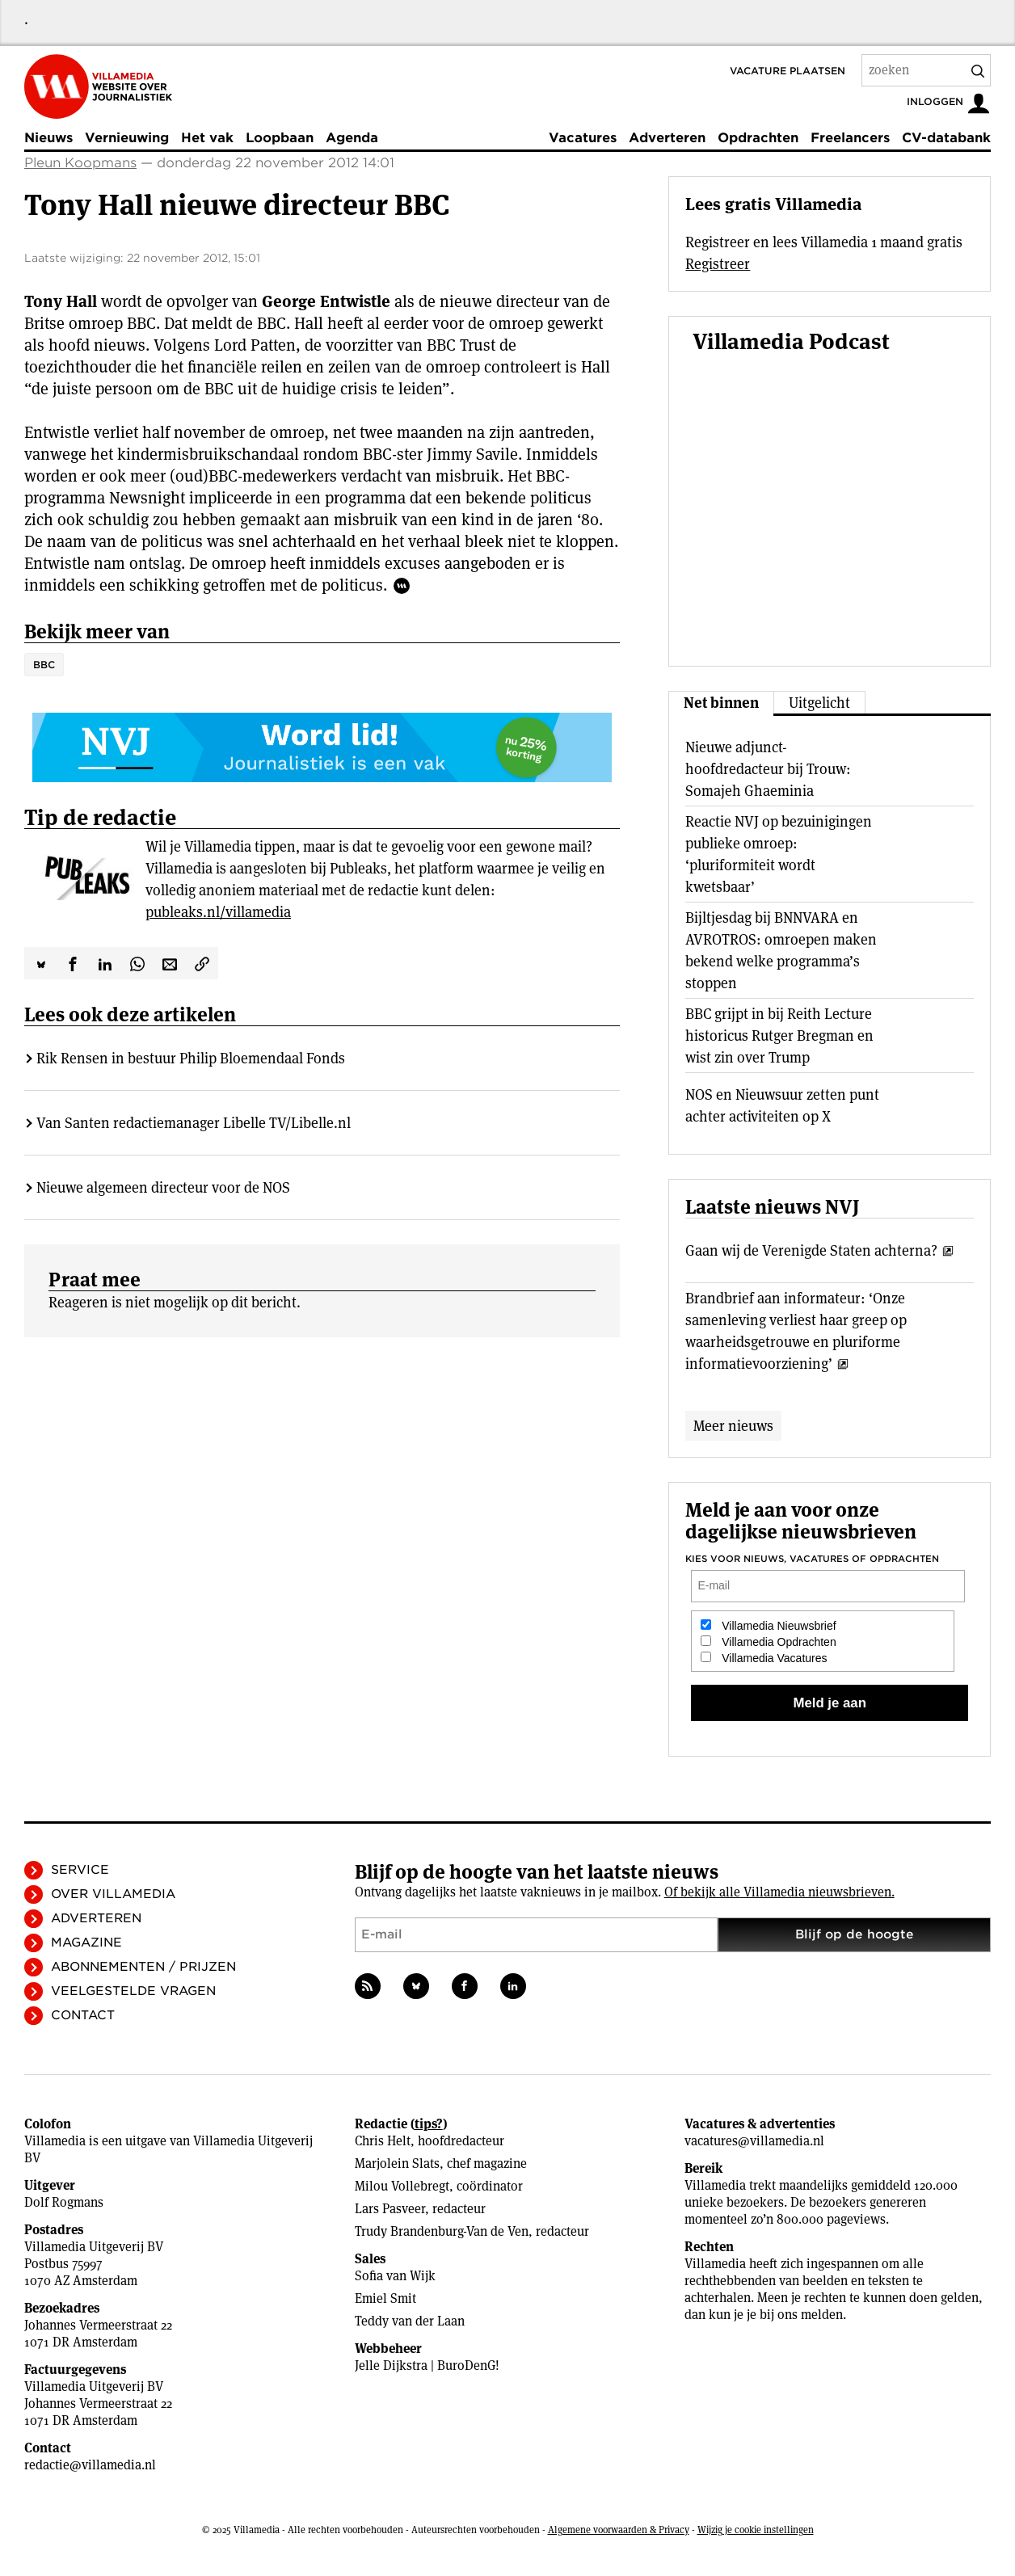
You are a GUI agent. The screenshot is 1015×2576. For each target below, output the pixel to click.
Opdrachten (758, 137)
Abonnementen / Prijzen (143, 1966)
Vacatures (583, 137)
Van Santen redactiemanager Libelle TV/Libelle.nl (193, 1122)
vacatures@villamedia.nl (754, 2140)
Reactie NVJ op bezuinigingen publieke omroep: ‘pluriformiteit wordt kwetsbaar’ (778, 854)
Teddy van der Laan (410, 2321)
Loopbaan (280, 137)
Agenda (352, 137)
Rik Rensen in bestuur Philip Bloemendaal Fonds (190, 1058)
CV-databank (946, 137)
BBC (44, 665)
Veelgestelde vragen (133, 1991)
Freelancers (850, 137)
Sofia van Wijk (395, 2275)
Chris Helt (383, 2140)
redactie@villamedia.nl (90, 2464)
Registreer (717, 264)
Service (80, 1870)
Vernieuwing (127, 137)
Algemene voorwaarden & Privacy (618, 2529)
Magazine (86, 1942)
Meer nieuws (733, 1425)
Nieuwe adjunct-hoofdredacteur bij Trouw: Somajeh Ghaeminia (768, 769)
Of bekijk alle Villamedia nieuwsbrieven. (779, 1892)
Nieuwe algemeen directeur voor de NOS (163, 1187)
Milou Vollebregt (402, 2186)
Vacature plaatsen (787, 71)
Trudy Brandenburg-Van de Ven (442, 2231)
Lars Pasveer (390, 2208)
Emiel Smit (385, 2298)
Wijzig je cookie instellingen (755, 2529)
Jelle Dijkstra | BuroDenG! (427, 2365)
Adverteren (667, 137)
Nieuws (48, 137)
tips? (429, 2123)
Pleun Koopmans (80, 162)
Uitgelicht (819, 702)
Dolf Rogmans (63, 2202)
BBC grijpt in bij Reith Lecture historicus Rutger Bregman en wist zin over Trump (779, 1035)
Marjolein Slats (397, 2163)
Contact (83, 2015)
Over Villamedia (113, 1894)
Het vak (207, 137)
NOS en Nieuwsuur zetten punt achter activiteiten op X (782, 1105)
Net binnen (721, 702)
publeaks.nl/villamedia (218, 912)
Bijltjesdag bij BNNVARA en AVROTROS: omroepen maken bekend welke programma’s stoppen (781, 950)
